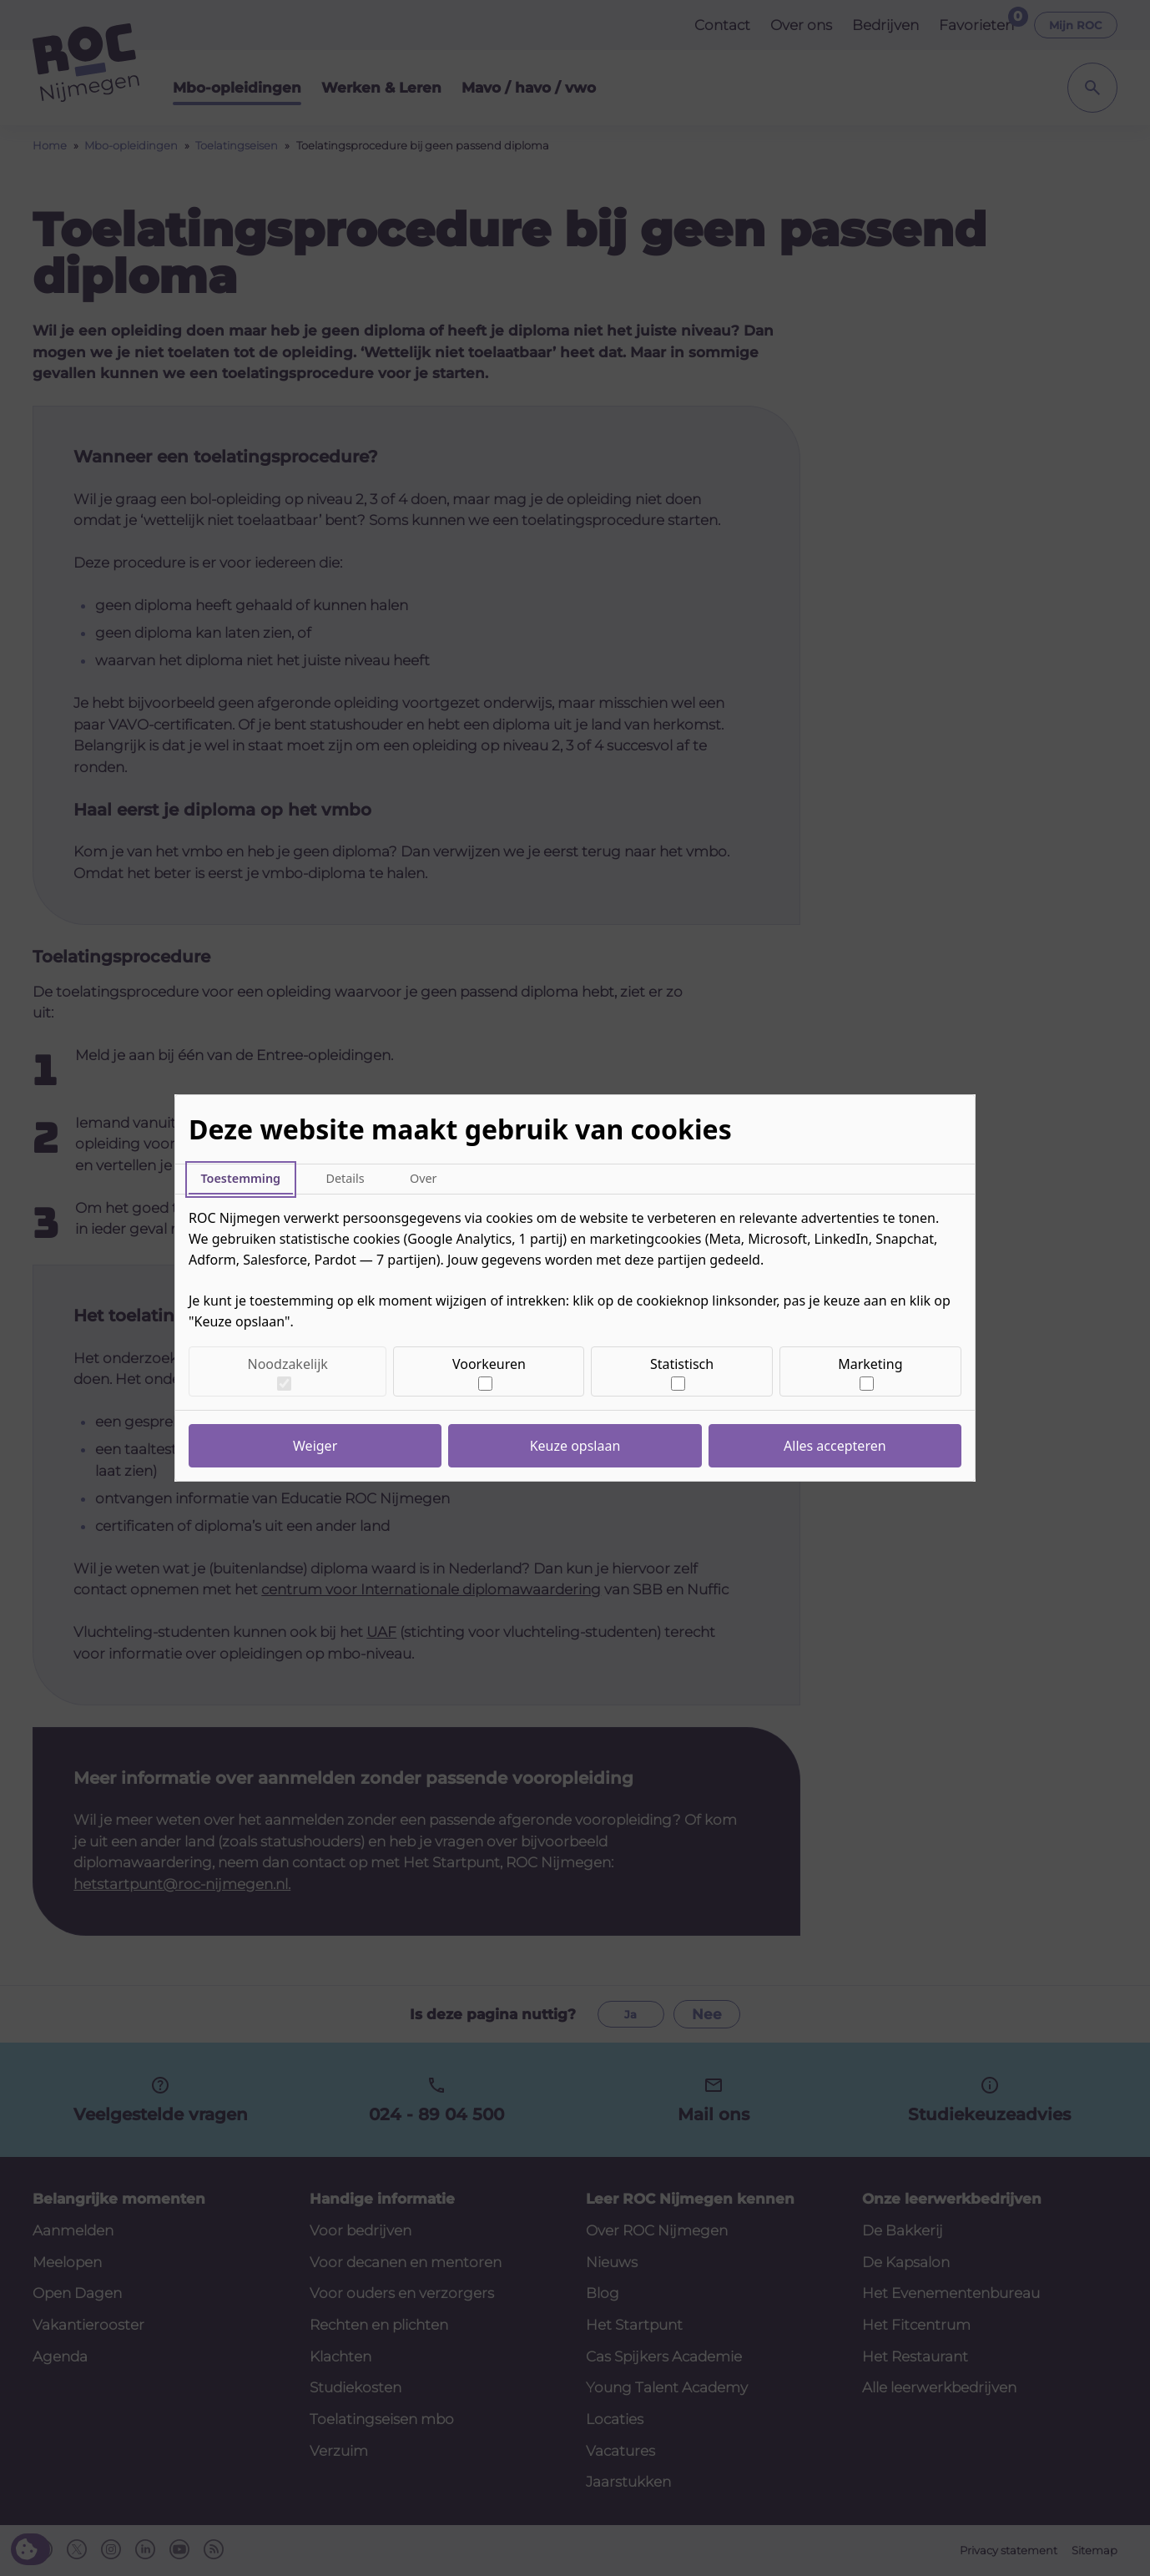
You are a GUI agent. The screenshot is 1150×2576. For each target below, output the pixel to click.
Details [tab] (344, 1178)
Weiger (315, 1446)
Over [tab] (423, 1178)
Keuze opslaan (575, 1446)
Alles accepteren (835, 1446)
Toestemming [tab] (240, 1178)
